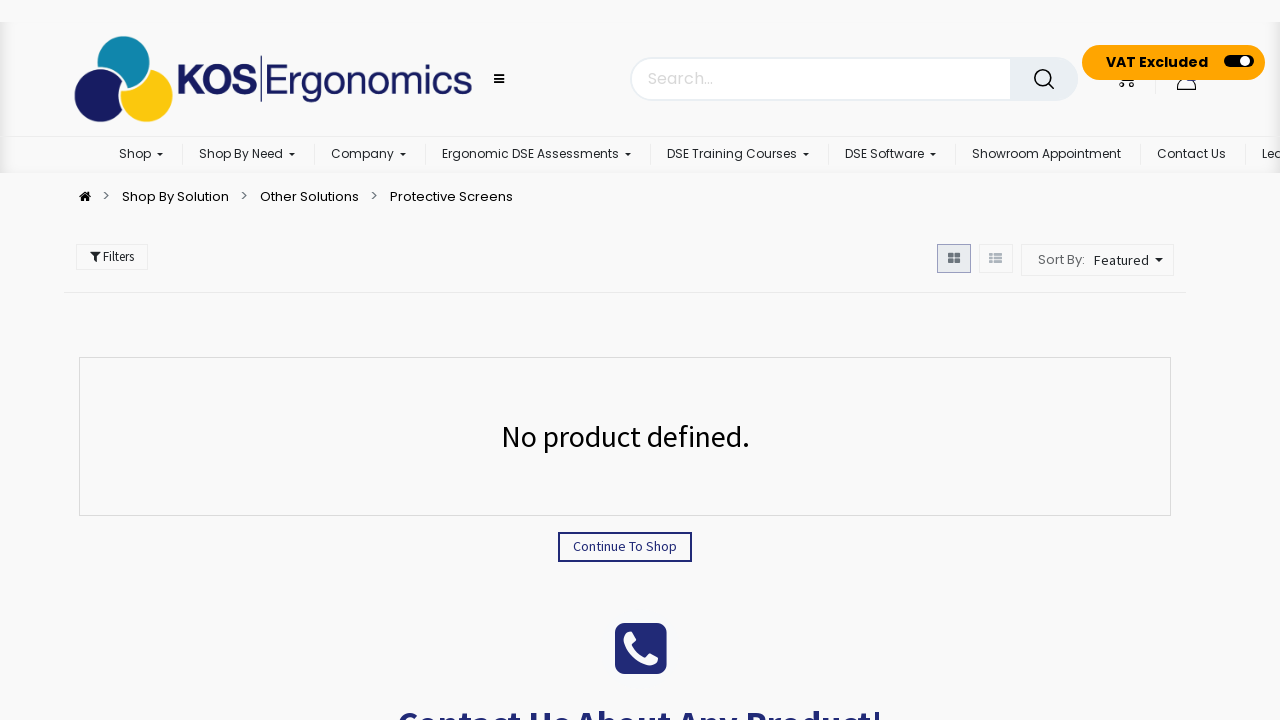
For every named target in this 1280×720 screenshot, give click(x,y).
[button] (1131, 260)
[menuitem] (1046, 155)
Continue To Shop (625, 546)
